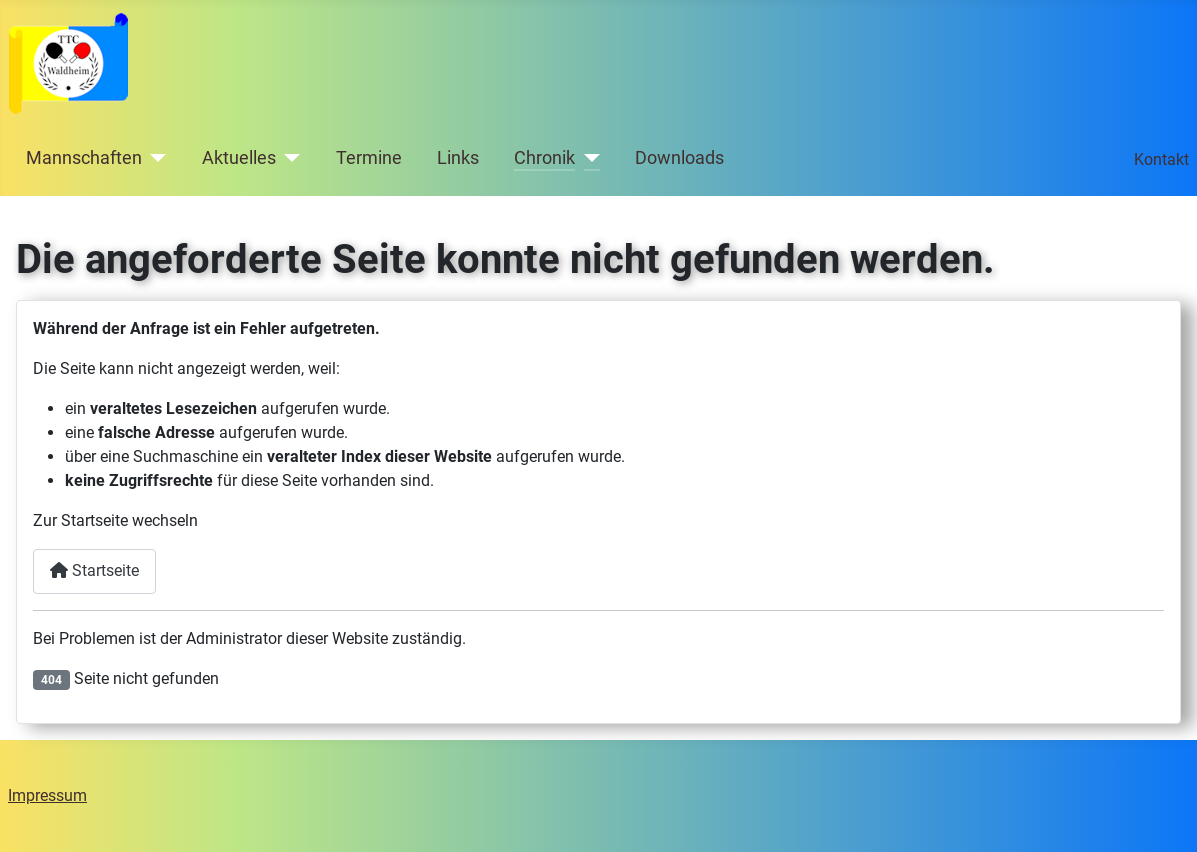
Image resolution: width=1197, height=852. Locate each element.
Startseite (94, 570)
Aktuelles (239, 158)
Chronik (544, 158)
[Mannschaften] (154, 158)
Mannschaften (84, 158)
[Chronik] (587, 158)
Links (458, 158)
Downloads (679, 158)
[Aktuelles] (288, 158)
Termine (369, 158)
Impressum (47, 795)
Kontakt (1161, 159)
